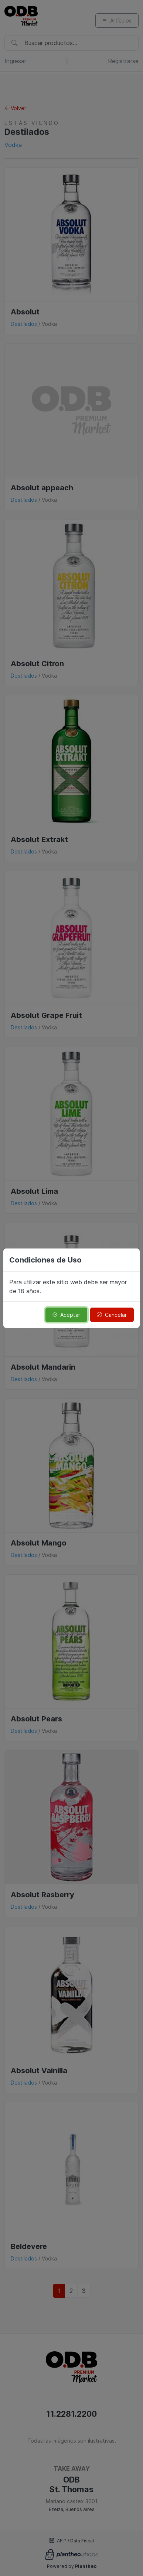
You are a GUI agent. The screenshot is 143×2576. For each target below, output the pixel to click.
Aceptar (66, 1315)
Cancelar (112, 1315)
